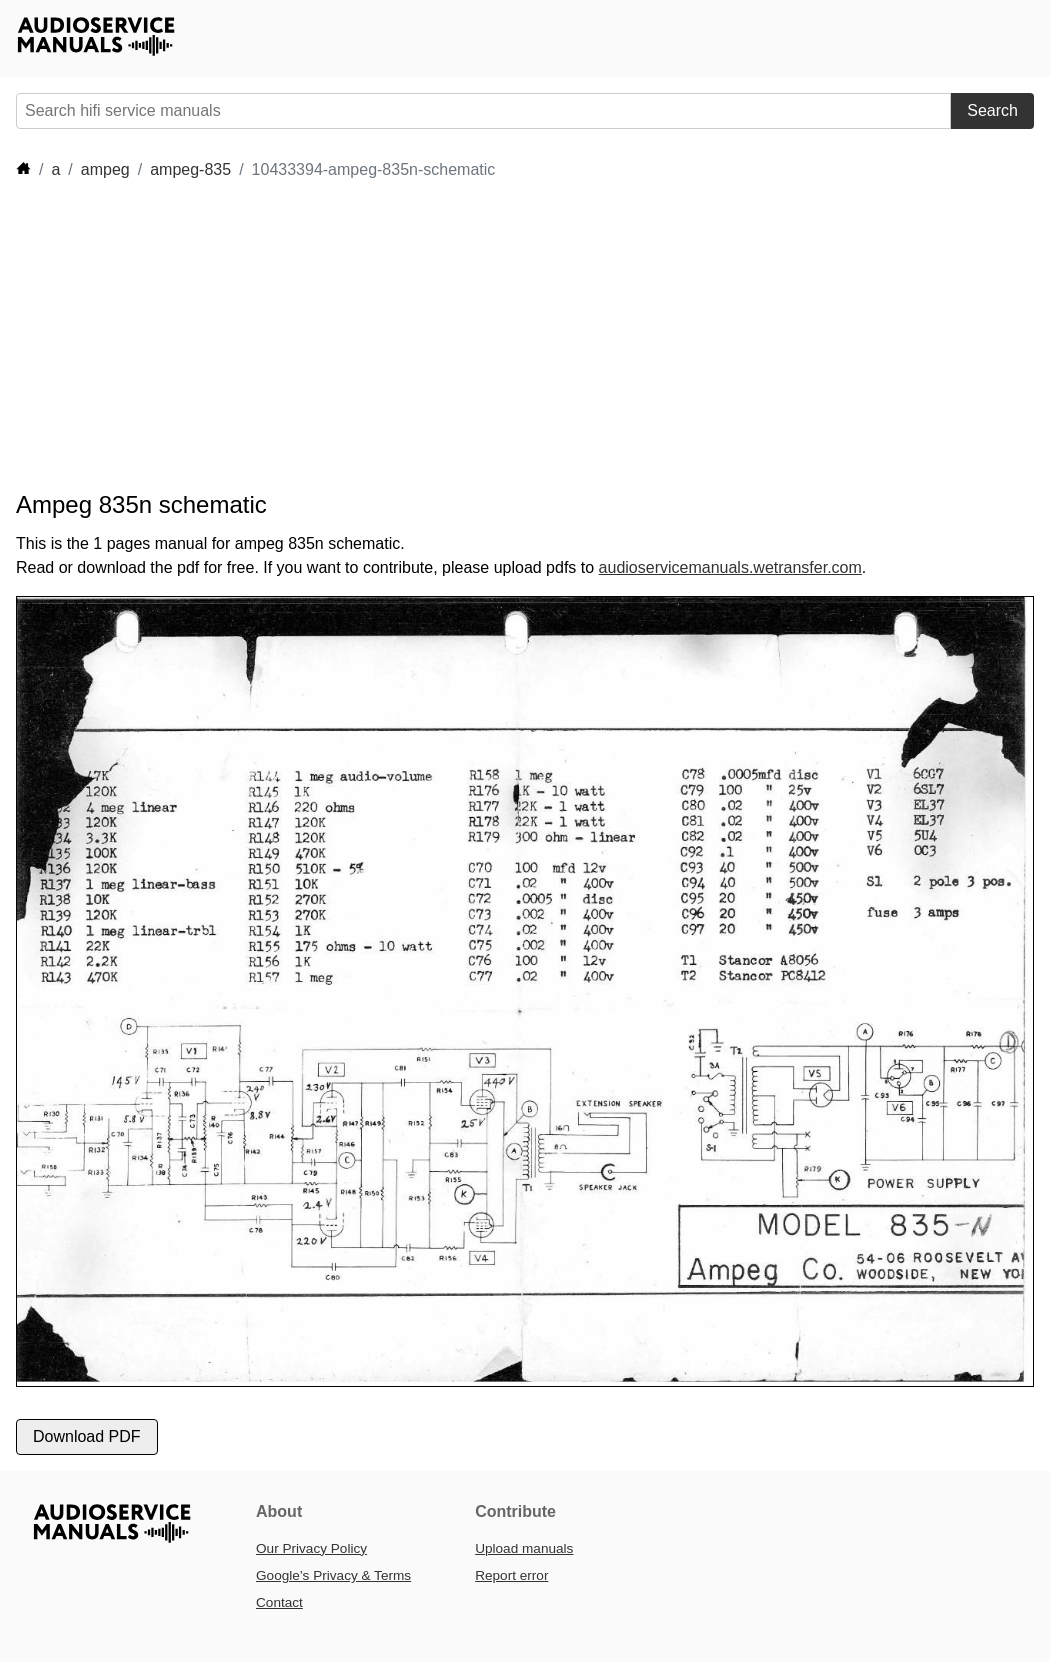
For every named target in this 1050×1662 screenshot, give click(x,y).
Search (992, 110)
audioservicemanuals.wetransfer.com (730, 567)
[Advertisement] (380, 336)
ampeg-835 (190, 169)
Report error (511, 1575)
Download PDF (87, 1436)
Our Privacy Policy (311, 1548)
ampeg (105, 169)
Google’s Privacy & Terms (333, 1575)
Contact (279, 1602)
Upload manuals (524, 1548)
